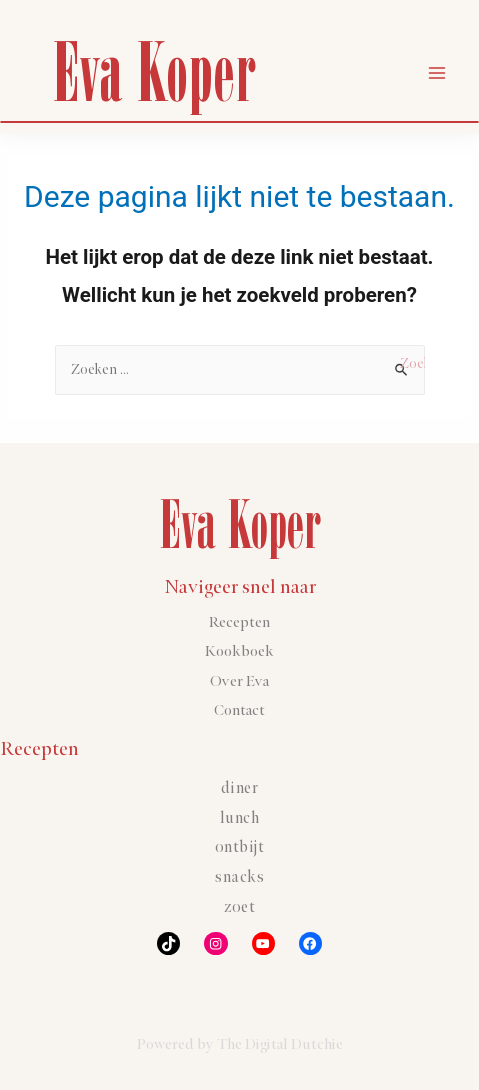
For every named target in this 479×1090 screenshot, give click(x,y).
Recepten (239, 622)
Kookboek (239, 651)
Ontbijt (240, 847)
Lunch (240, 818)
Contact (239, 710)
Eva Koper (153, 71)
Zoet (239, 907)
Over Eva (239, 681)
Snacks (239, 877)
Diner (240, 788)
